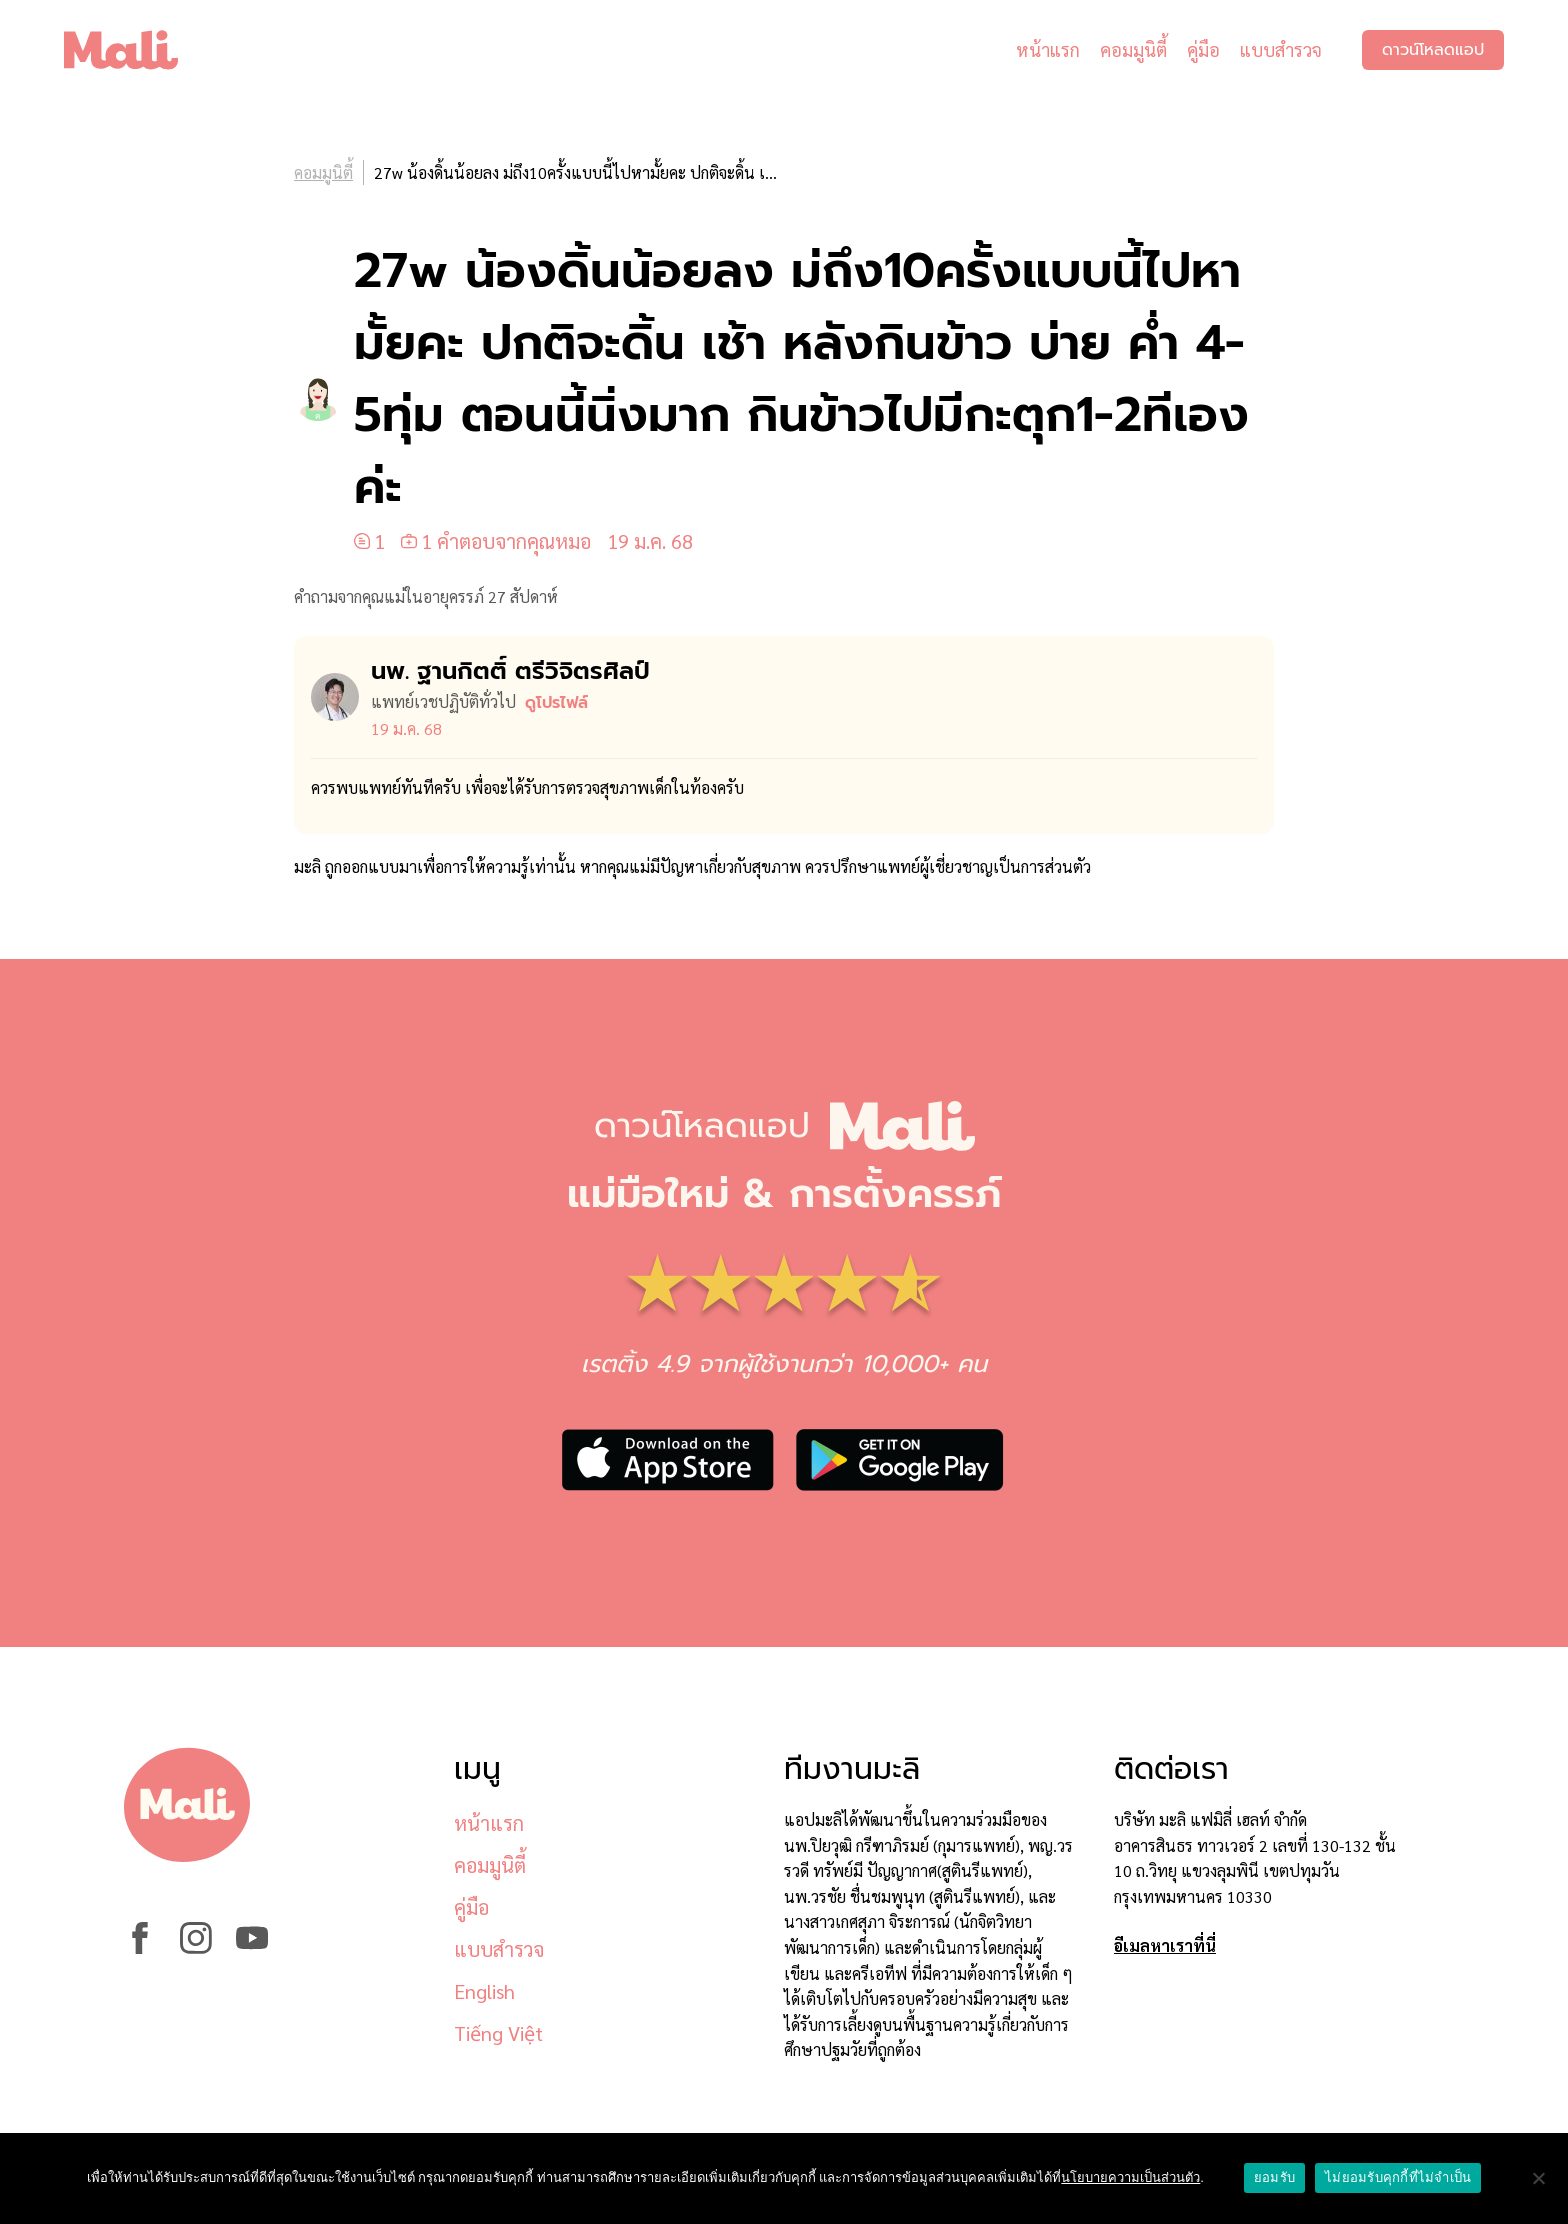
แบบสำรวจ (1281, 49)
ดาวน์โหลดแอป (1433, 50)
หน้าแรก (1048, 49)
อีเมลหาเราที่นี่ (1165, 1945)
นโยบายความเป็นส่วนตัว (1130, 2177)
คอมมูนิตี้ (1133, 49)
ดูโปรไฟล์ (556, 703)
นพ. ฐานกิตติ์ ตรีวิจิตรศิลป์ (510, 671)
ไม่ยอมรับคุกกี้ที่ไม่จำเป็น (1398, 2177)
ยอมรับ (1274, 2177)
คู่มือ (1203, 49)
